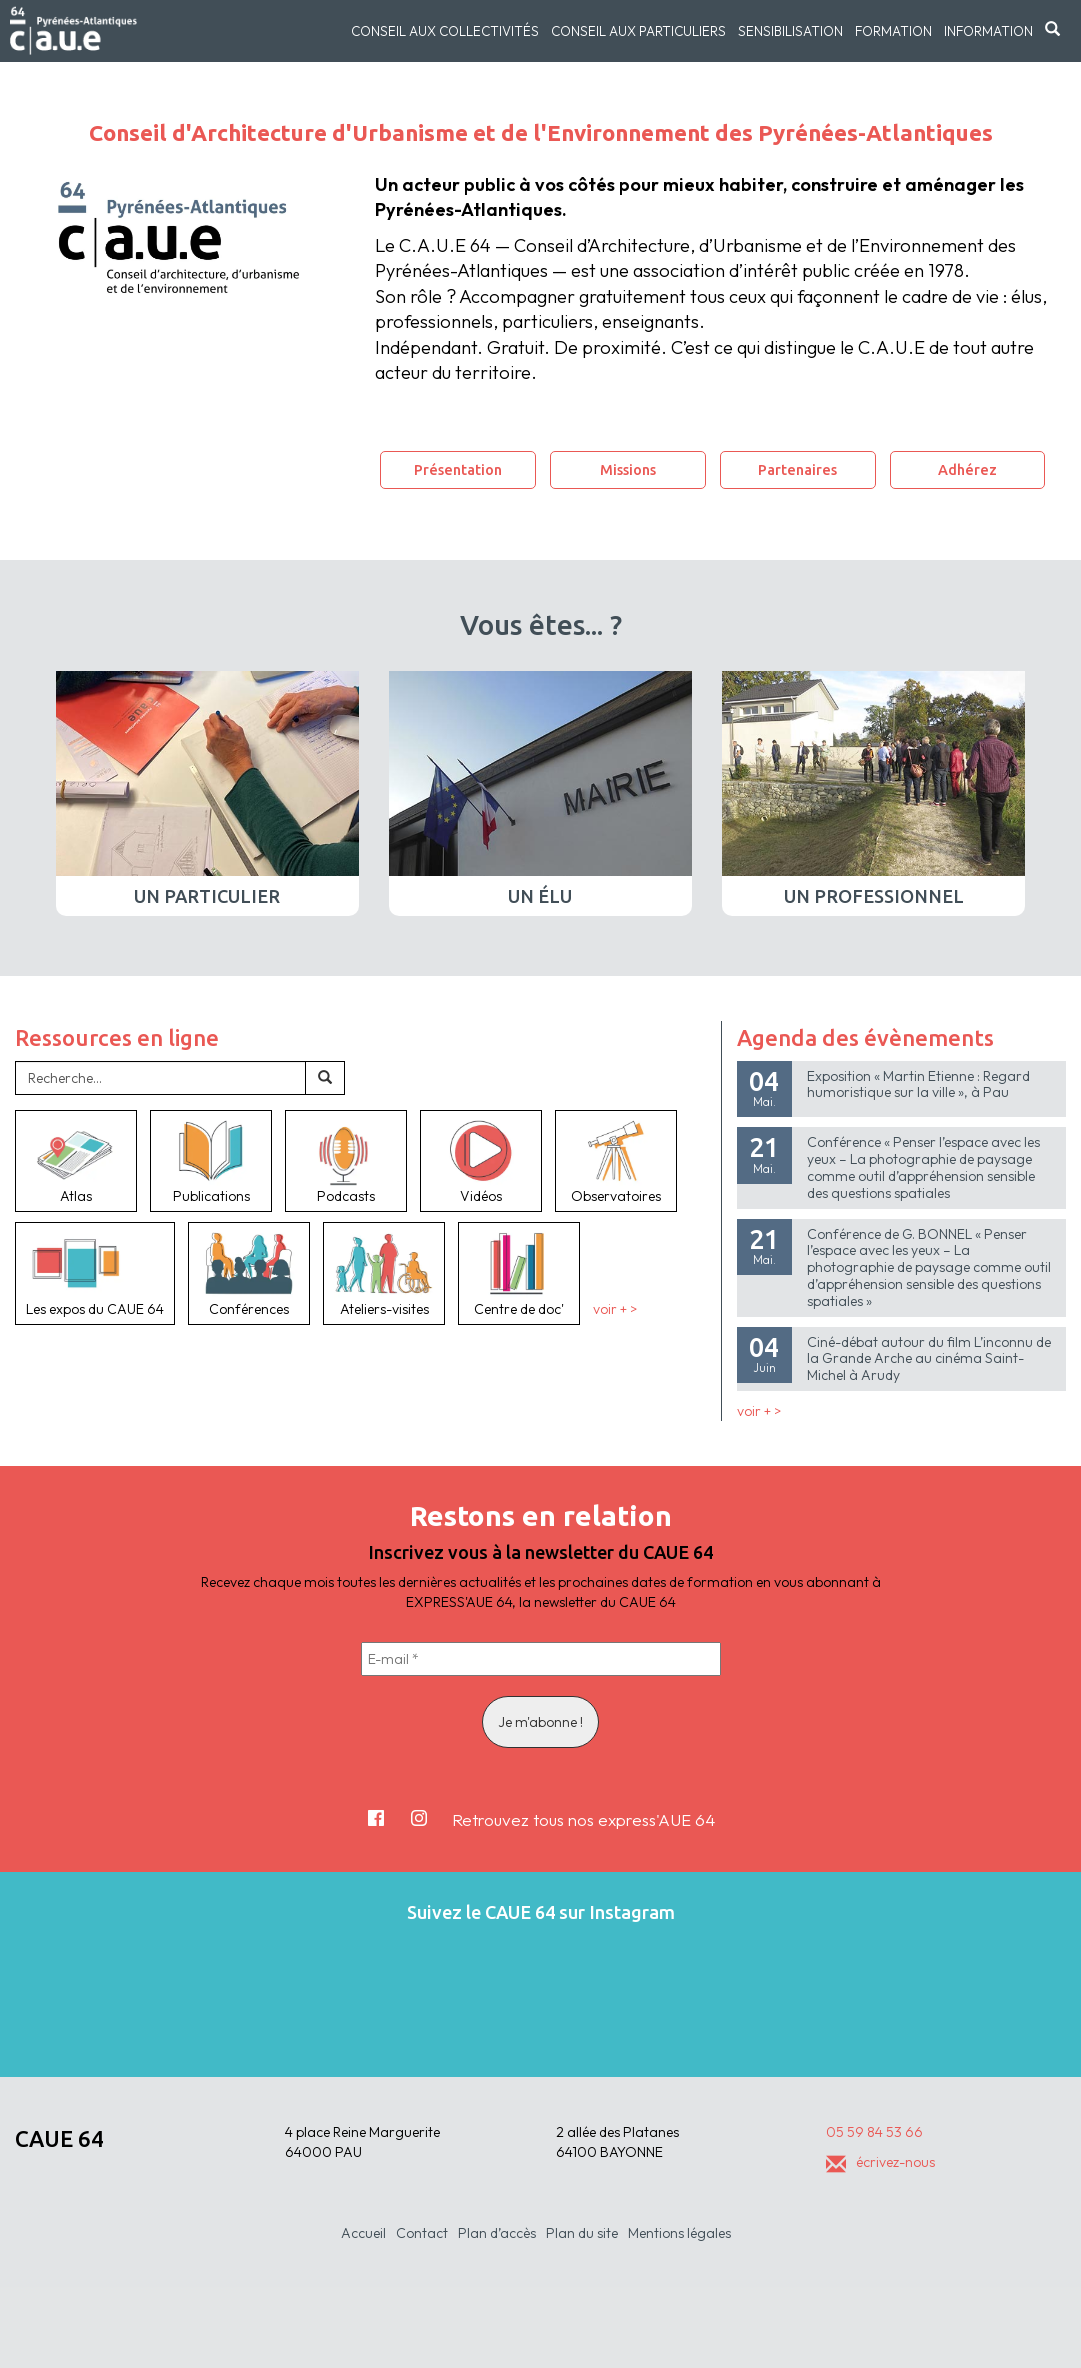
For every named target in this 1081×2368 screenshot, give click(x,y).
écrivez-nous (880, 2162)
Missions (628, 469)
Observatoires (616, 1161)
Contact (422, 2233)
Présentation (458, 469)
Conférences (249, 1273)
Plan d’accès (497, 2233)
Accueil (363, 2233)
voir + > (615, 1309)
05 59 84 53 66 (874, 2132)
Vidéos (481, 1161)
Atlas (76, 1161)
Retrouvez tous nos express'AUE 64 (583, 1819)
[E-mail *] (541, 1659)
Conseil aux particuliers (638, 31)
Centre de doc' (519, 1273)
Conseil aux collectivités (445, 31)
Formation (893, 31)
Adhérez (967, 469)
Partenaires (797, 469)
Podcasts (346, 1161)
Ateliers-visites (384, 1273)
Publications (211, 1161)
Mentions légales (679, 2233)
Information (988, 31)
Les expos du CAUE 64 (95, 1273)
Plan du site (582, 2233)
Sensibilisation (790, 31)
